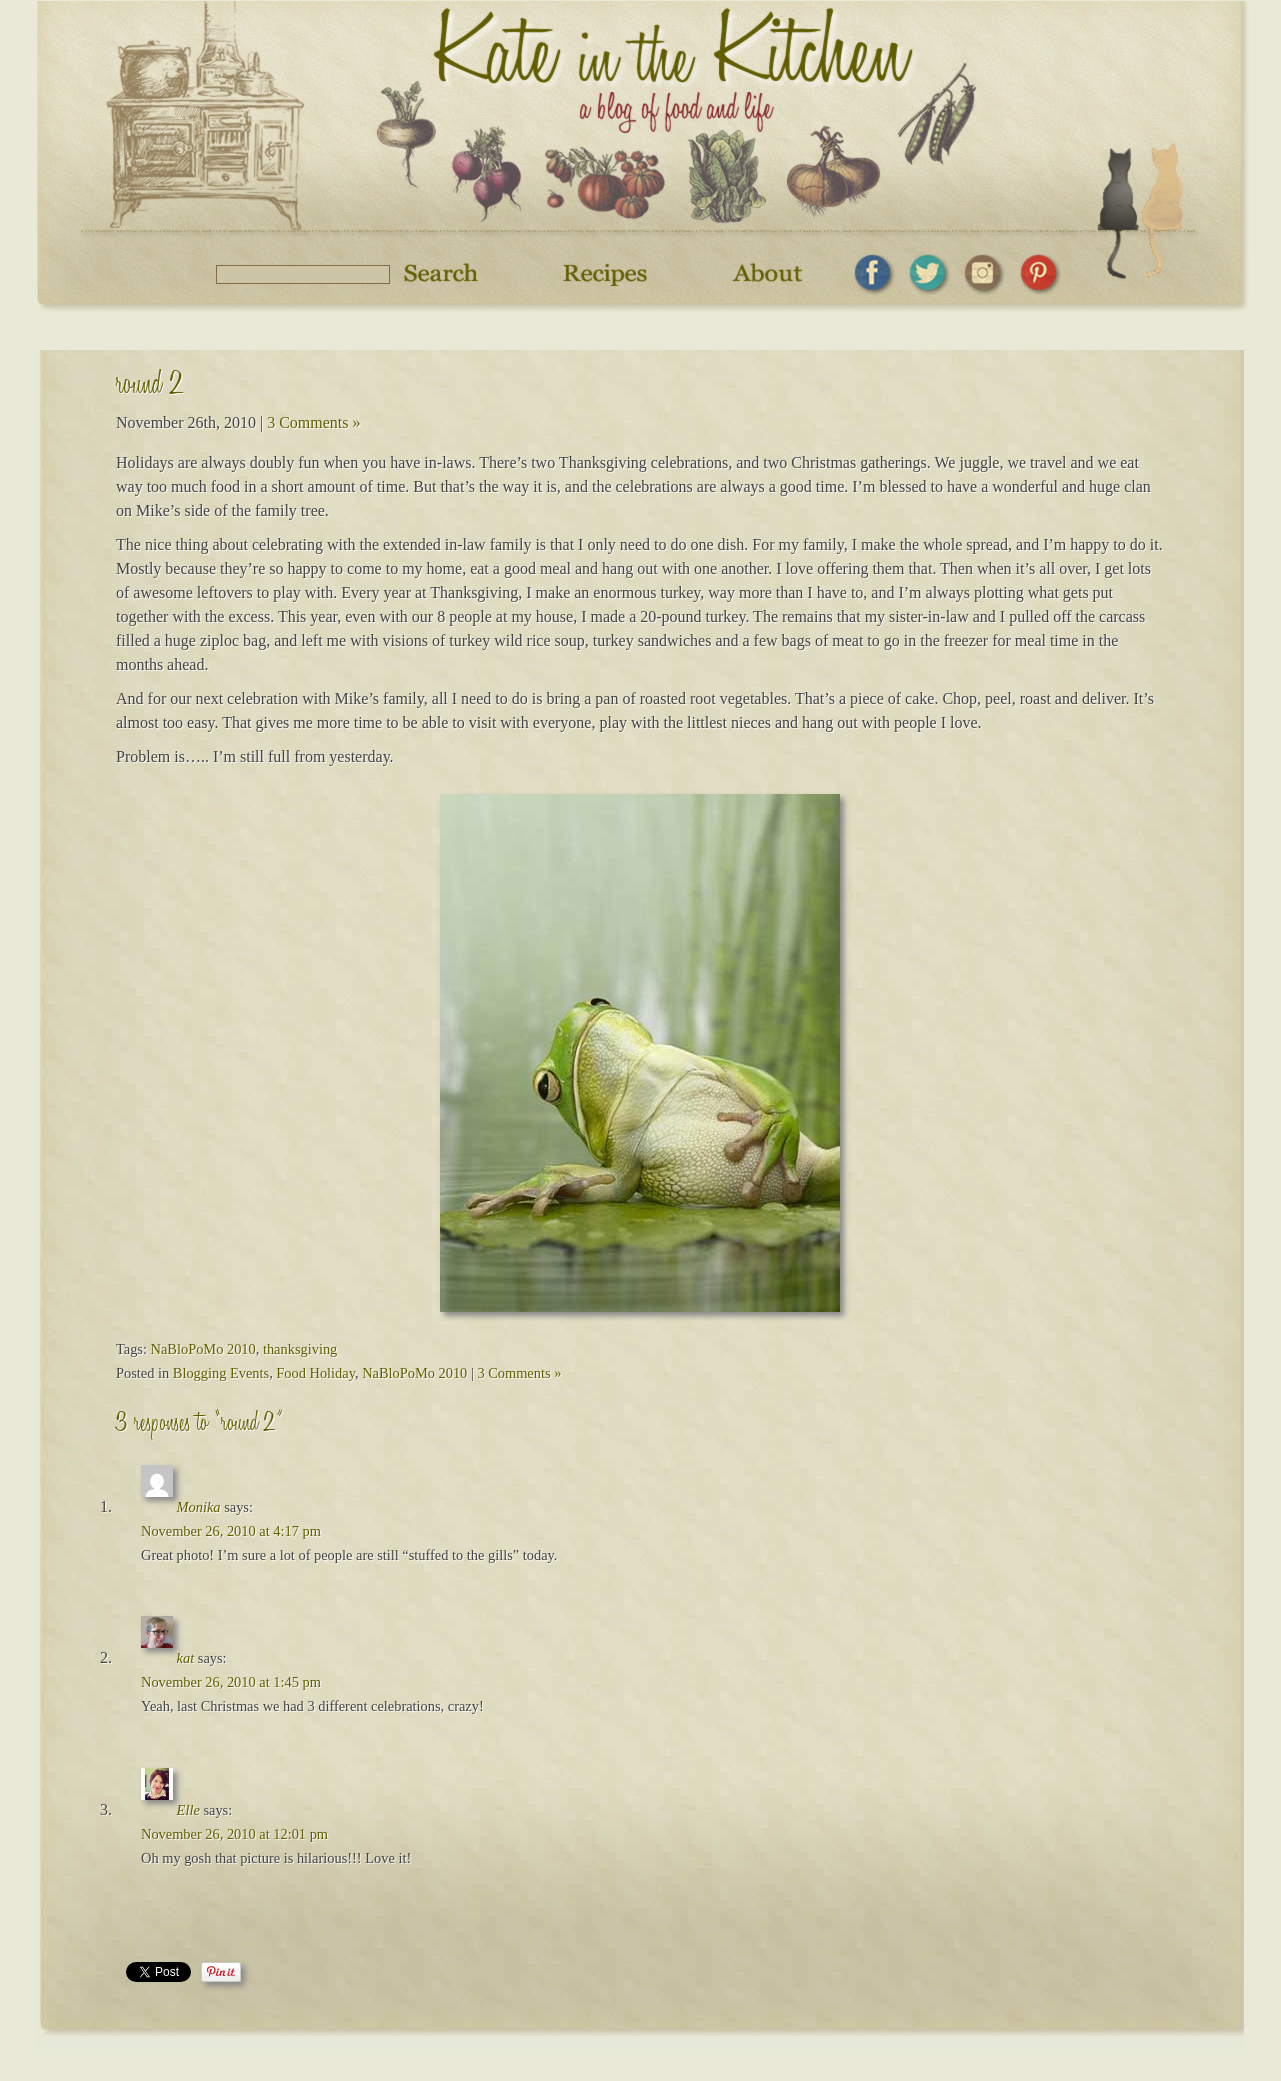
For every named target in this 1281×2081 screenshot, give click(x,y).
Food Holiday (315, 1373)
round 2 (150, 387)
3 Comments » (313, 422)
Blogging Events (221, 1373)
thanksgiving (300, 1349)
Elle (188, 1810)
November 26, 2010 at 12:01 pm (234, 1834)
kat (186, 1658)
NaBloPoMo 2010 (203, 1349)
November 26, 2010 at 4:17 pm (231, 1531)
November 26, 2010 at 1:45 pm (231, 1682)
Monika (199, 1507)
